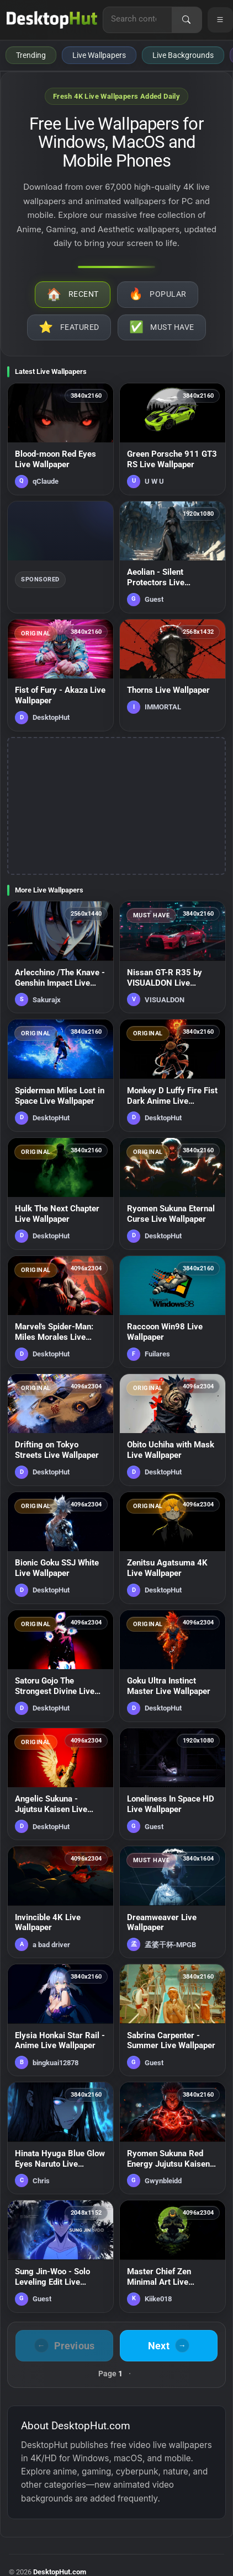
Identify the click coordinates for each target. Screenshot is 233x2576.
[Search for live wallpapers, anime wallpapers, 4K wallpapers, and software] (137, 18)
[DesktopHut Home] (52, 20)
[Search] (187, 20)
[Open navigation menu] (220, 20)
